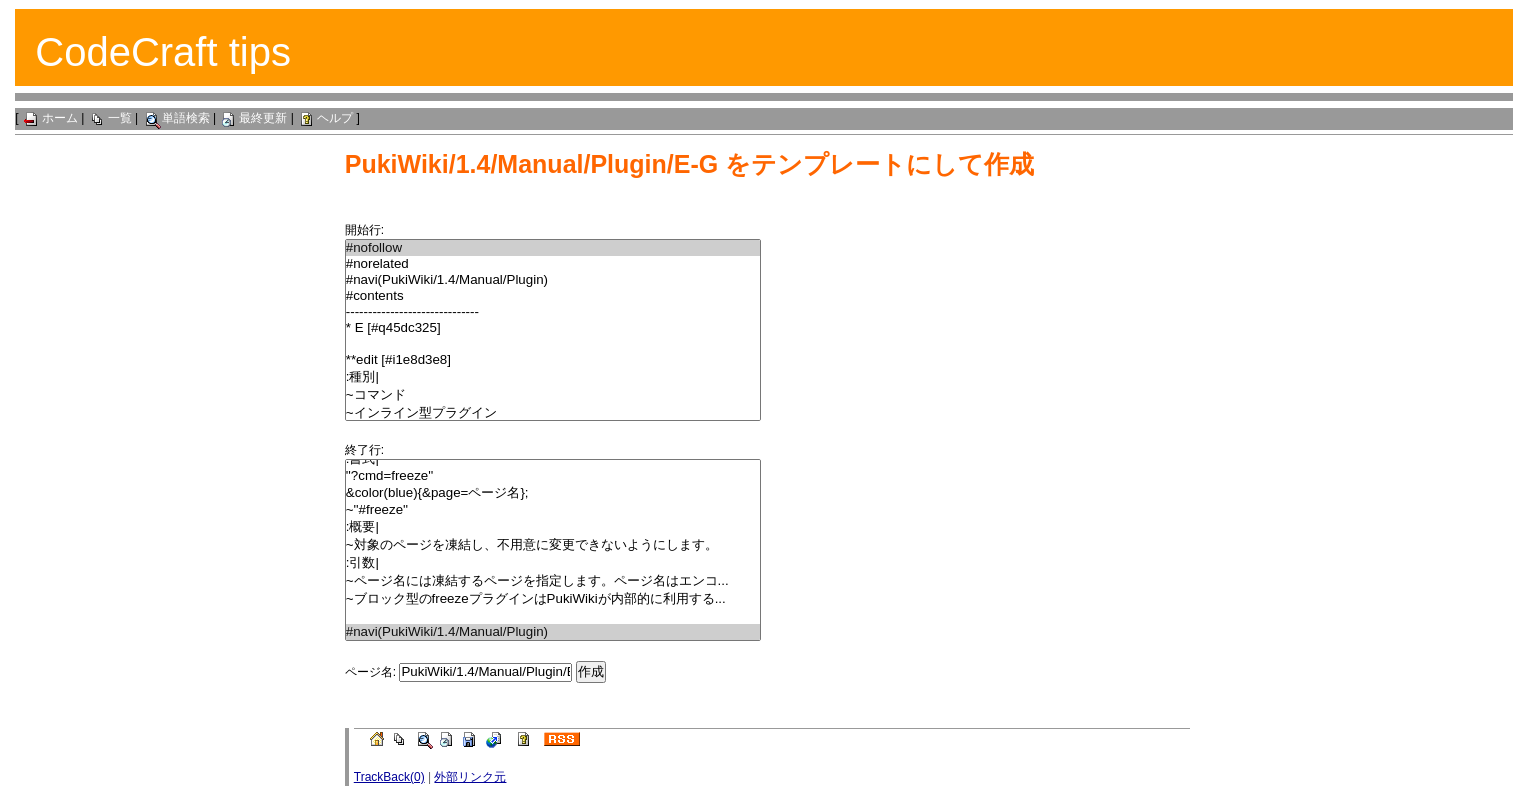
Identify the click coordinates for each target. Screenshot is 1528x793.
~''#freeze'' (553, 510)
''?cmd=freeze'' (553, 476)
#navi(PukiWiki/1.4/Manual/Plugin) (553, 280)
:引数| (553, 563)
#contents (553, 296)
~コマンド (553, 395)
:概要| (553, 527)
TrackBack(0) (389, 777)
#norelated (553, 264)
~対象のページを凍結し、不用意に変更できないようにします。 (553, 545)
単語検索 (176, 118)
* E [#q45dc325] (553, 328)
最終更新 (253, 118)
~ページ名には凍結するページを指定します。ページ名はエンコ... (553, 581)
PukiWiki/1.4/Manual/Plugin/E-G (531, 164)
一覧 (110, 118)
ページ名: (370, 672)
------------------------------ (553, 312)
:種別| (553, 377)
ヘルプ (325, 118)
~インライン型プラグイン (553, 413)
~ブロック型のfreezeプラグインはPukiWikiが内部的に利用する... (553, 599)
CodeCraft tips (163, 52)
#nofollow (553, 248)
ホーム (50, 118)
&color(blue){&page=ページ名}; (553, 493)
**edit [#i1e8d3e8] (553, 360)
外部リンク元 (470, 777)
